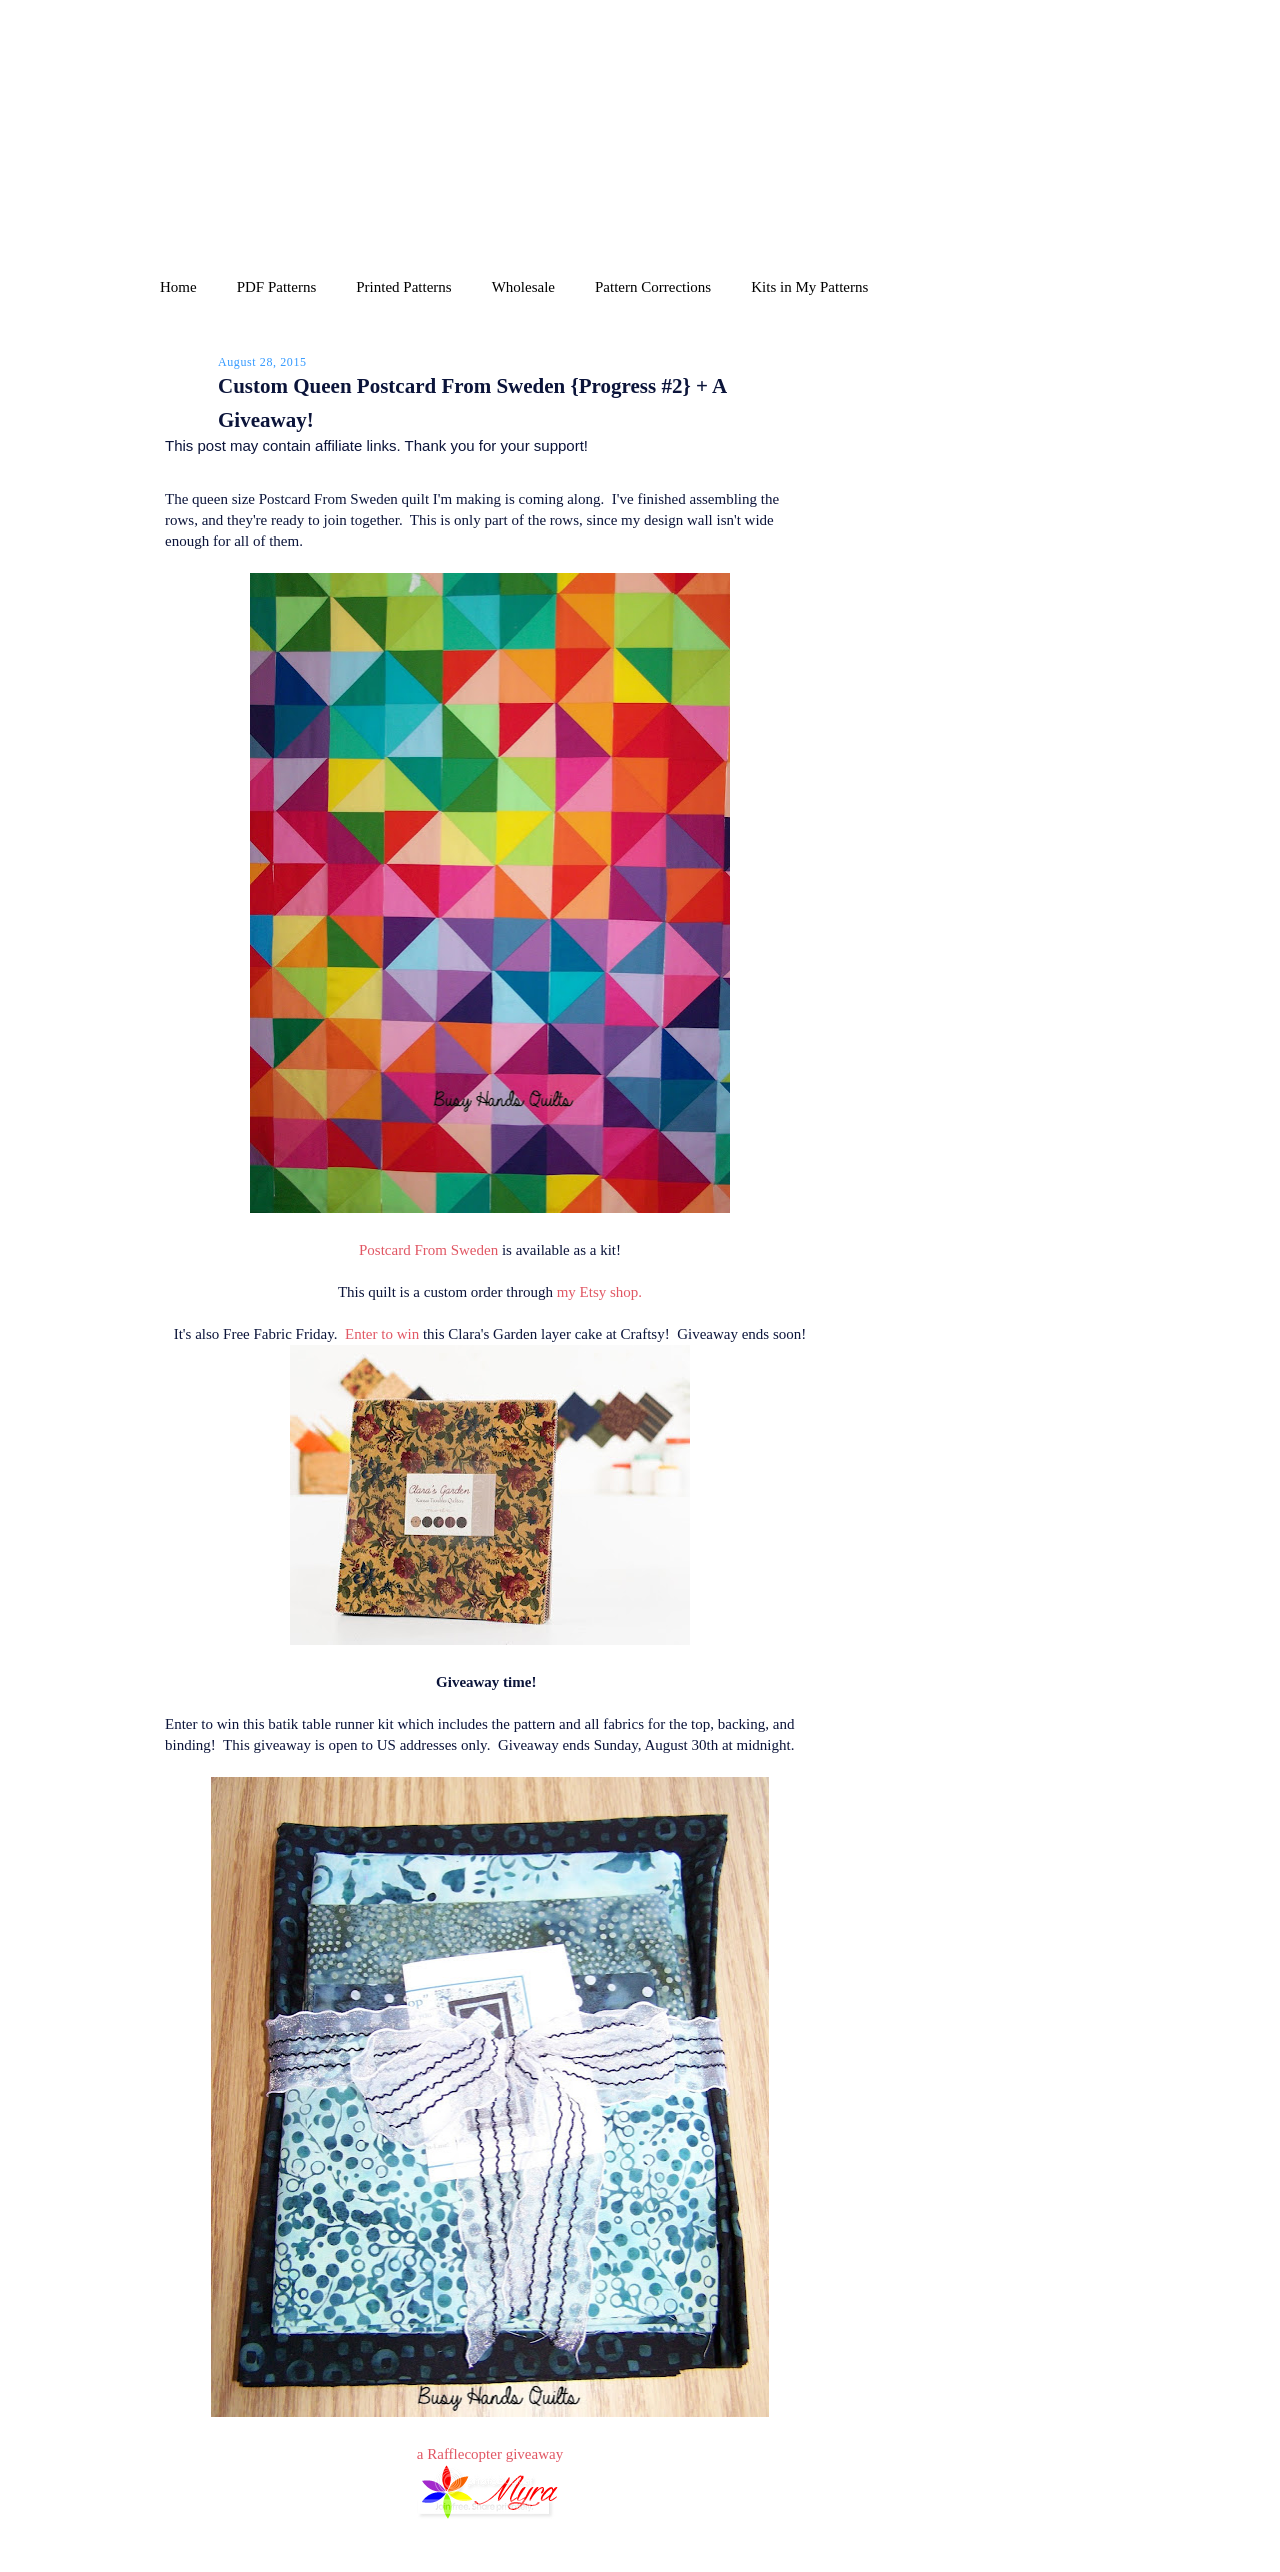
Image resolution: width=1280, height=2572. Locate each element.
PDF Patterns (277, 287)
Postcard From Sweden (428, 1250)
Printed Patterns (403, 287)
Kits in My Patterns (809, 287)
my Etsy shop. (599, 1292)
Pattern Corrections (653, 287)
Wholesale (523, 287)
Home (178, 287)
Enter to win (382, 1334)
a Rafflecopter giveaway (490, 2454)
